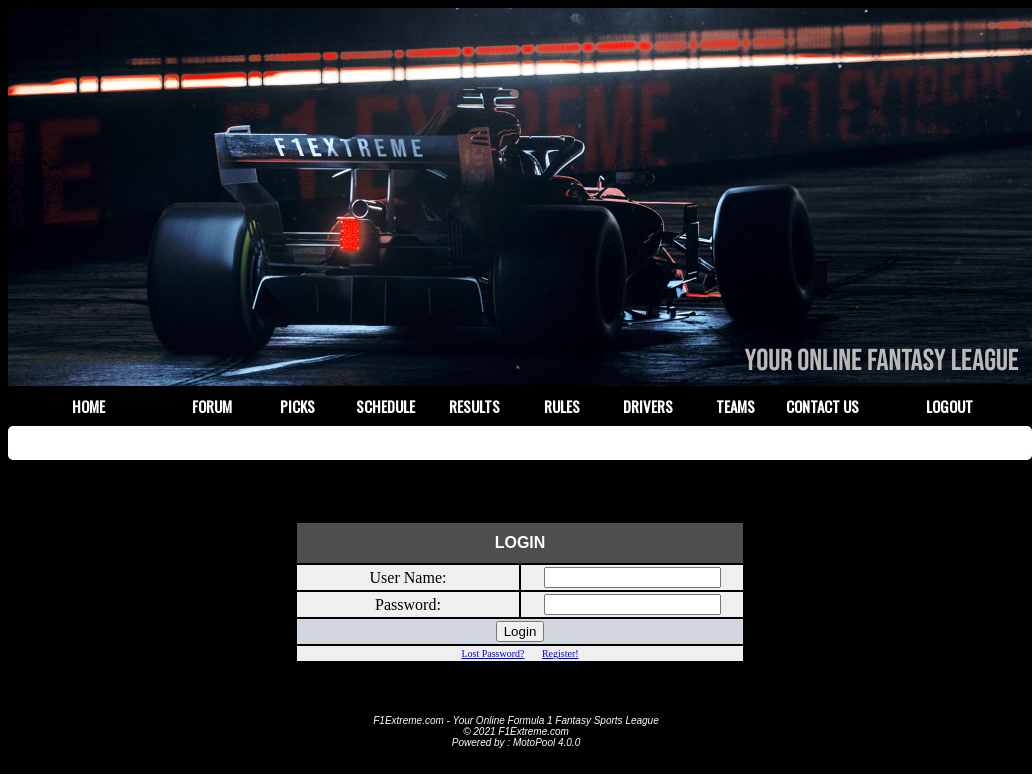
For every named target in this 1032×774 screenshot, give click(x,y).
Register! (560, 653)
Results (474, 406)
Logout (949, 406)
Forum (212, 406)
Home (88, 406)
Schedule (385, 406)
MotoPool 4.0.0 (546, 742)
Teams (735, 406)
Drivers (648, 406)
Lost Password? (492, 653)
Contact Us (822, 406)
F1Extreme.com (408, 720)
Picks (297, 406)
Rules (562, 406)
